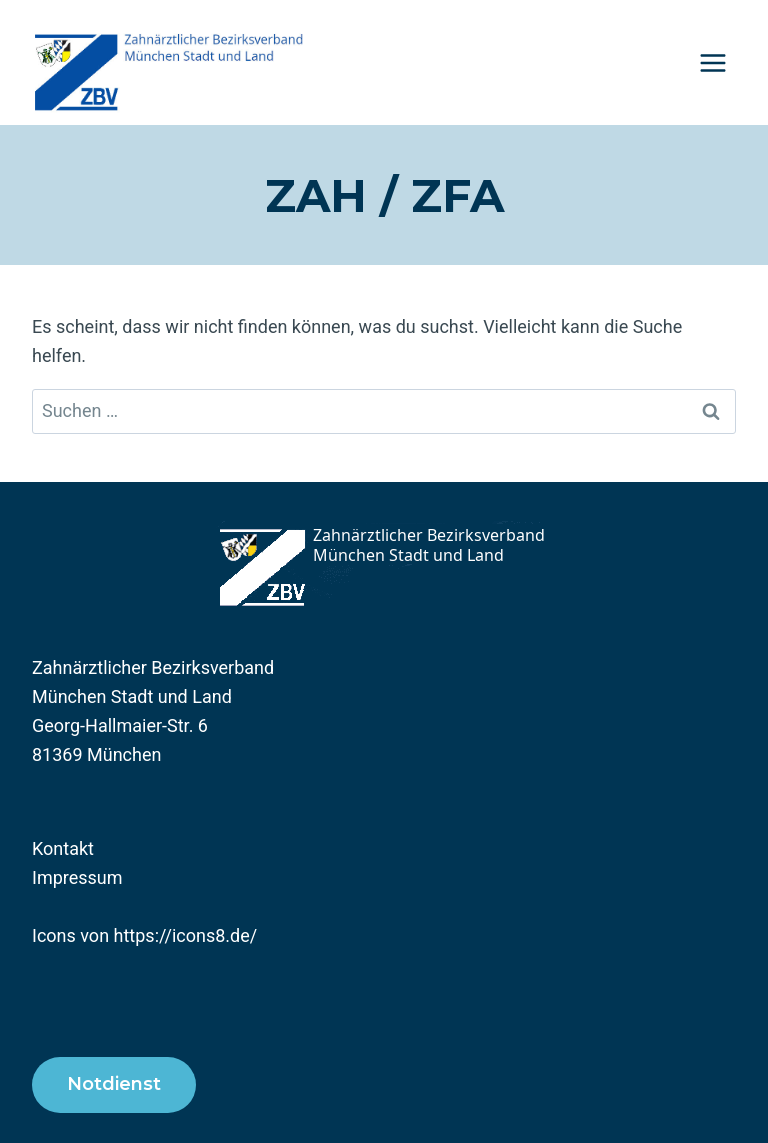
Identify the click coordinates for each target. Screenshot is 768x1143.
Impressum (77, 877)
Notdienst (114, 1084)
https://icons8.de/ (186, 935)
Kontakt (63, 848)
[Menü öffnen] (712, 62)
